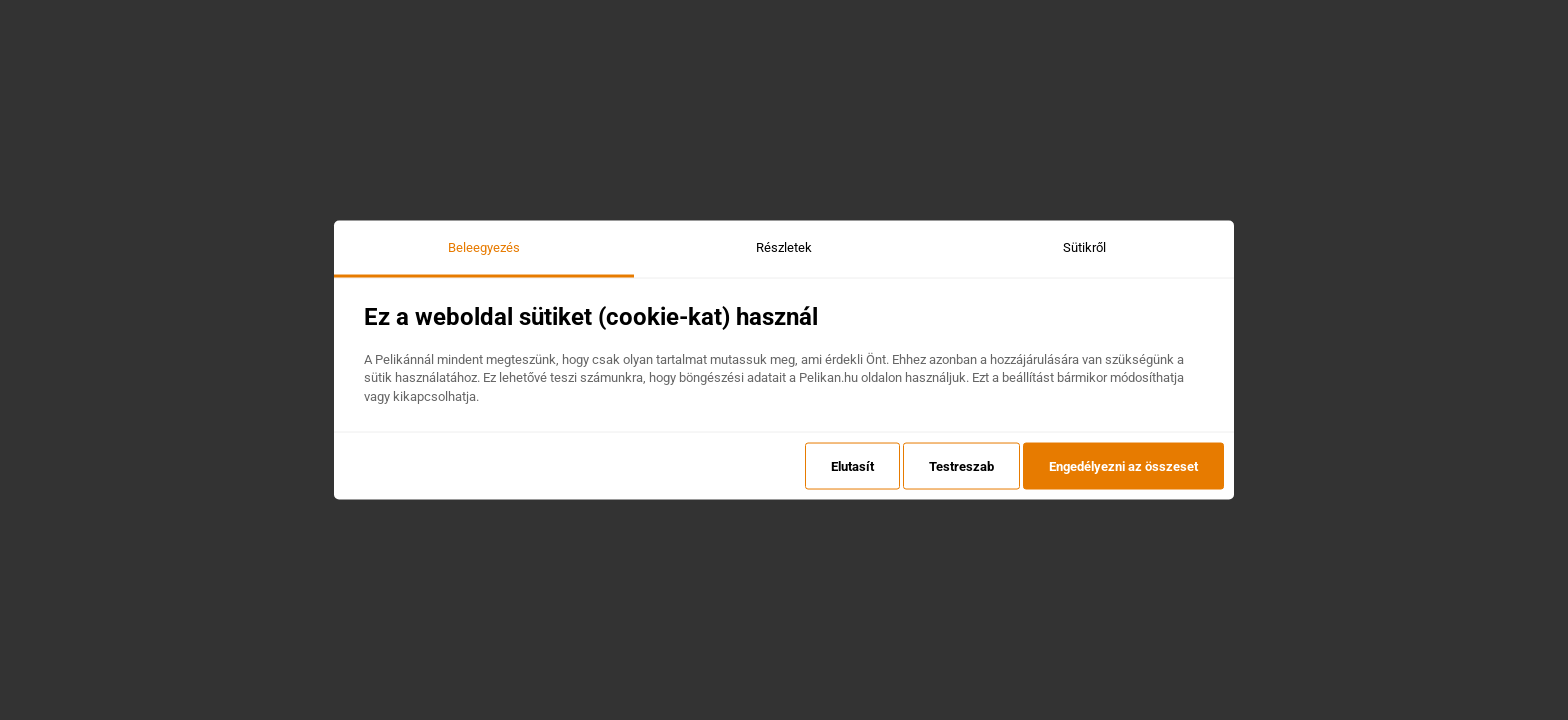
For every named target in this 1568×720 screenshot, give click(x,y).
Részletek (784, 247)
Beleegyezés (484, 247)
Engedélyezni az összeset (1123, 465)
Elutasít (852, 465)
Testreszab (961, 465)
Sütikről (1084, 247)
